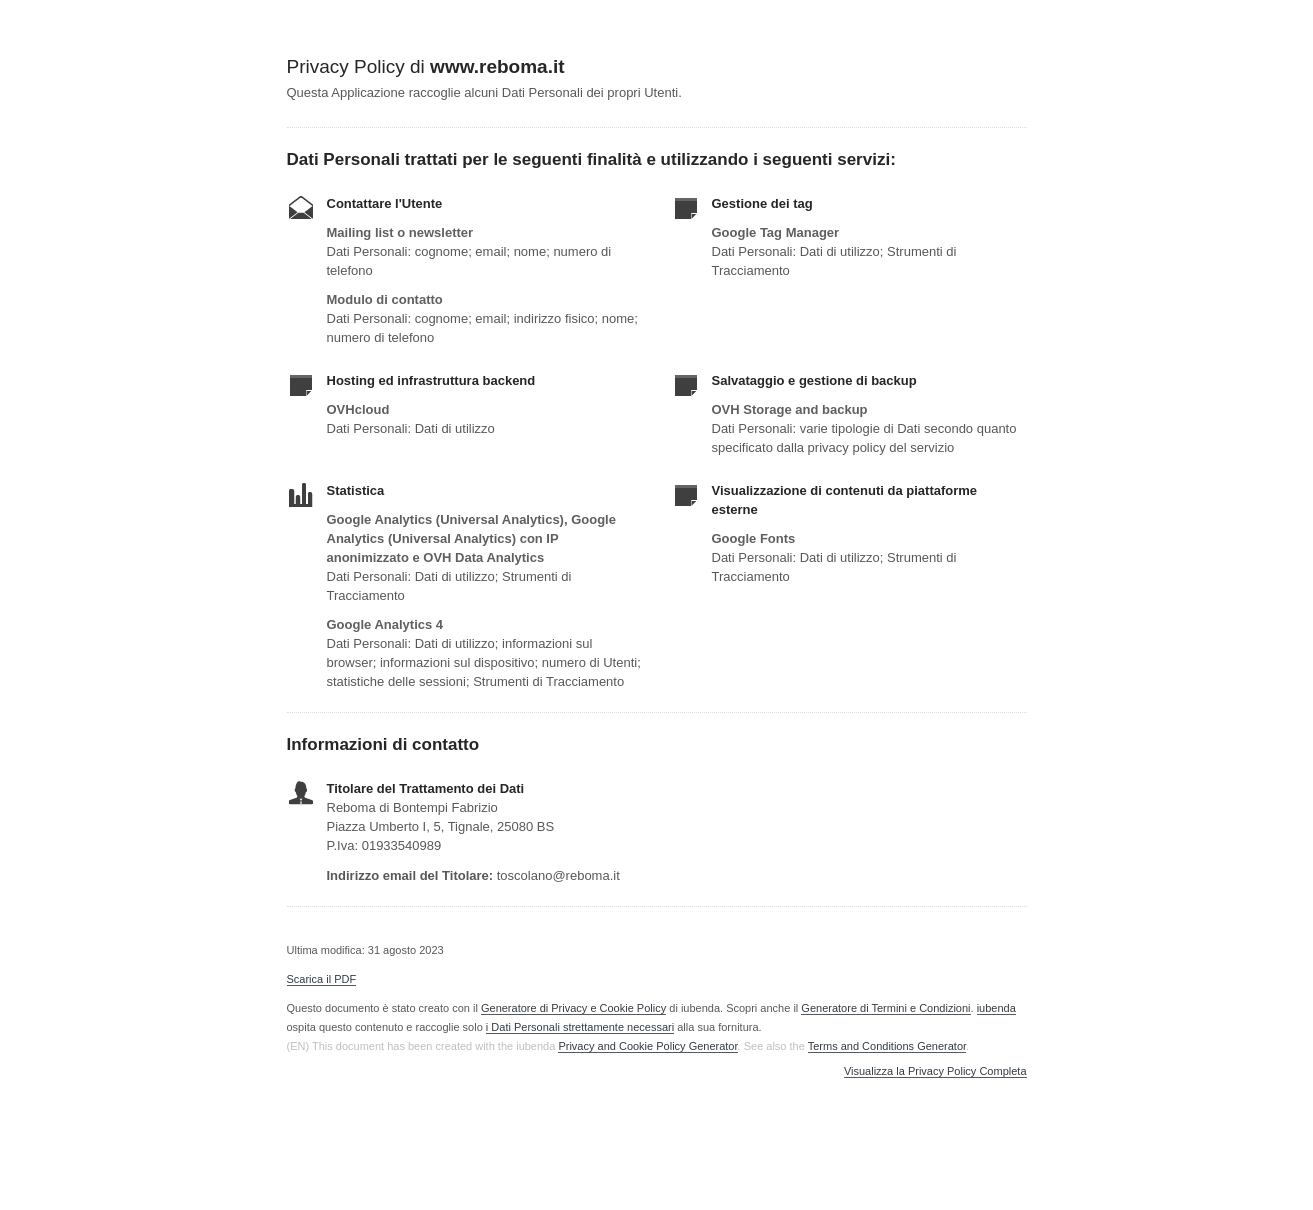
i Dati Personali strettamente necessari (580, 1027)
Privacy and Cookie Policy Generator (647, 1046)
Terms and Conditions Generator (887, 1046)
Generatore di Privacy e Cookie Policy (573, 1008)
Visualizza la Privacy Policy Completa (935, 1071)
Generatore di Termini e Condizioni (885, 1008)
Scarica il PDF (322, 979)
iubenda (996, 1008)
